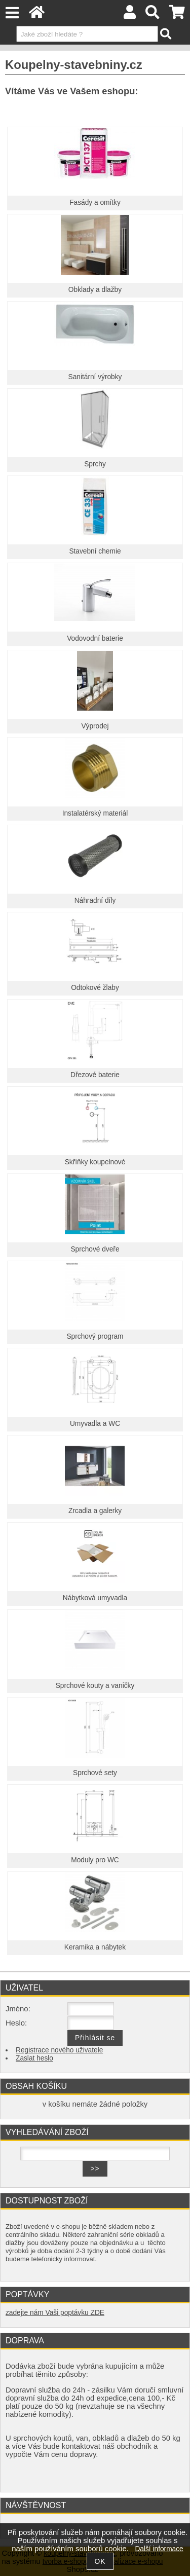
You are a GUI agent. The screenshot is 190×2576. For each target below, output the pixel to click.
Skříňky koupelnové (95, 1162)
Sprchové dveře (94, 1249)
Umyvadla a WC (95, 1423)
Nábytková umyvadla (95, 1598)
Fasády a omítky (95, 202)
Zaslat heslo (34, 2058)
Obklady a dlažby (95, 289)
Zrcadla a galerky (95, 1511)
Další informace (159, 2549)
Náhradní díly (95, 900)
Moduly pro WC (95, 1860)
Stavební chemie (95, 551)
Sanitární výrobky (95, 377)
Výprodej (94, 726)
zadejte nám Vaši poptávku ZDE (55, 2312)
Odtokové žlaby (95, 987)
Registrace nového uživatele (59, 2050)
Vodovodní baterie (95, 638)
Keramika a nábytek (95, 1947)
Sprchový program (94, 1336)
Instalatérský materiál (95, 813)
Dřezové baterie (95, 1075)
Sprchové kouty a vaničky (95, 1685)
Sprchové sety (95, 1773)
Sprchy (95, 464)
